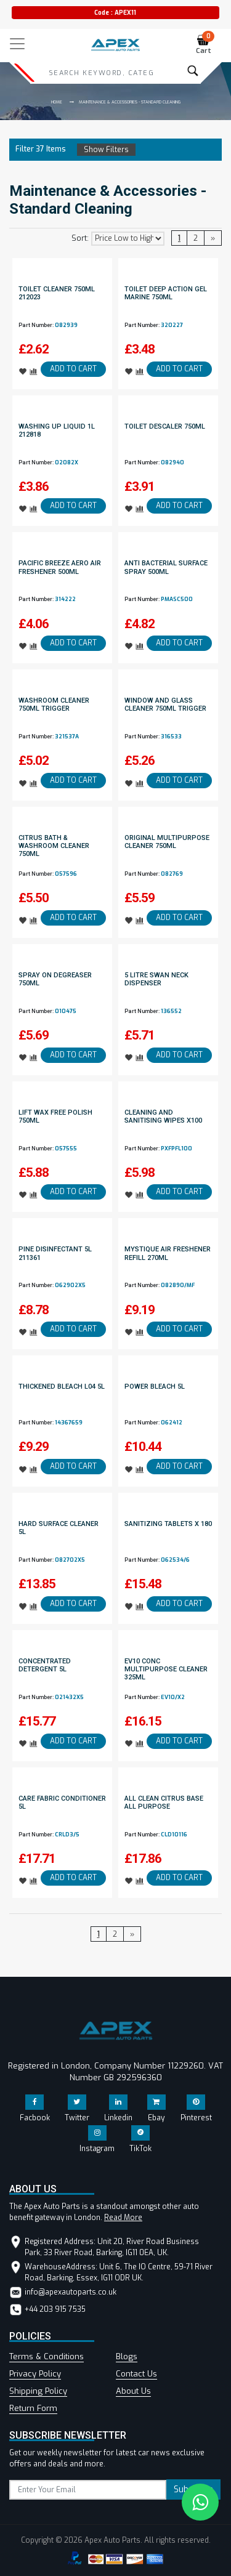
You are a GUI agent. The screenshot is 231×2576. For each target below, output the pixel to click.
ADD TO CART (73, 369)
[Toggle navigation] (17, 43)
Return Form (33, 2408)
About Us (133, 2391)
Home (56, 102)
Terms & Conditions (46, 2356)
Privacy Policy (35, 2373)
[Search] (101, 73)
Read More (123, 2218)
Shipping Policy (38, 2391)
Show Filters (106, 150)
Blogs (126, 2356)
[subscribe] (87, 2490)
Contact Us (136, 2373)
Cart (205, 44)
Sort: (80, 238)
